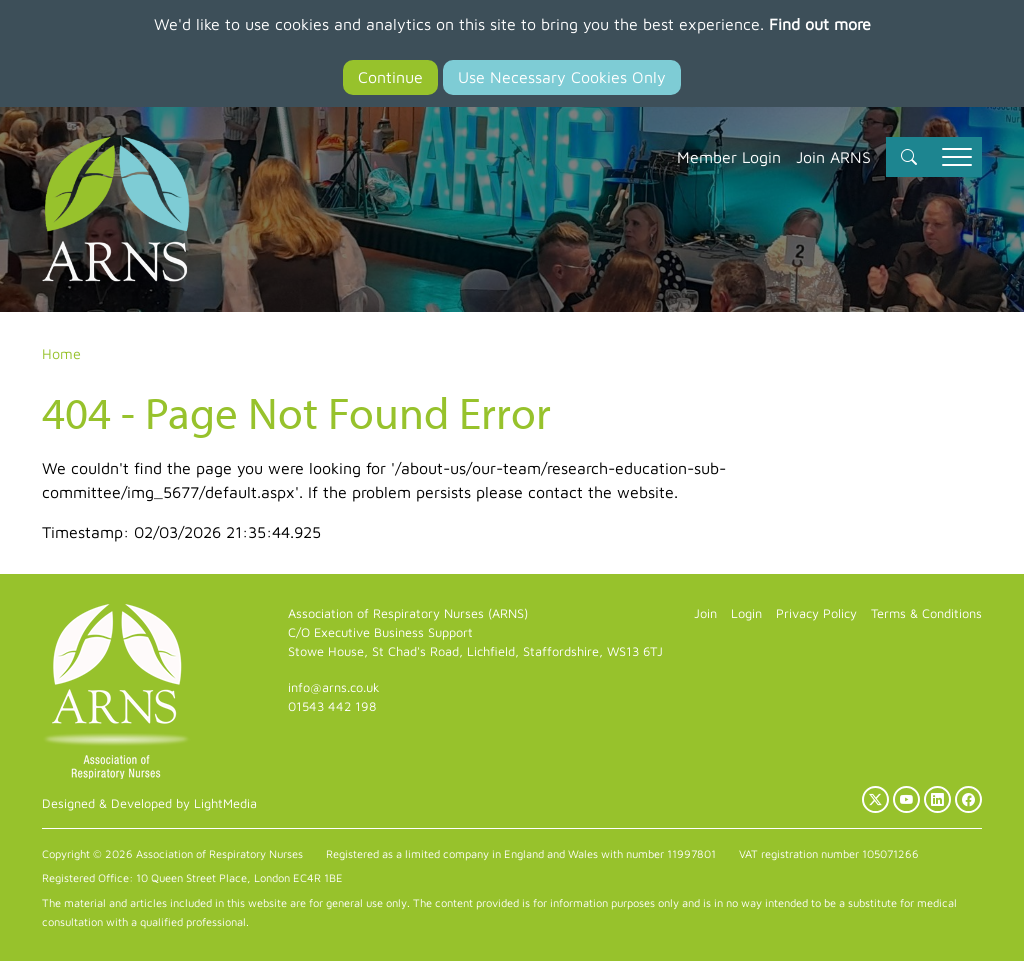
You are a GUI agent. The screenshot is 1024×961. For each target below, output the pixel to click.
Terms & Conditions (926, 613)
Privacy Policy (816, 613)
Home (61, 353)
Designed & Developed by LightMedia (149, 803)
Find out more (820, 24)
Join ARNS (833, 157)
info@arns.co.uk (334, 687)
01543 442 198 (332, 706)
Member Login (729, 157)
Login (746, 613)
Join (705, 613)
